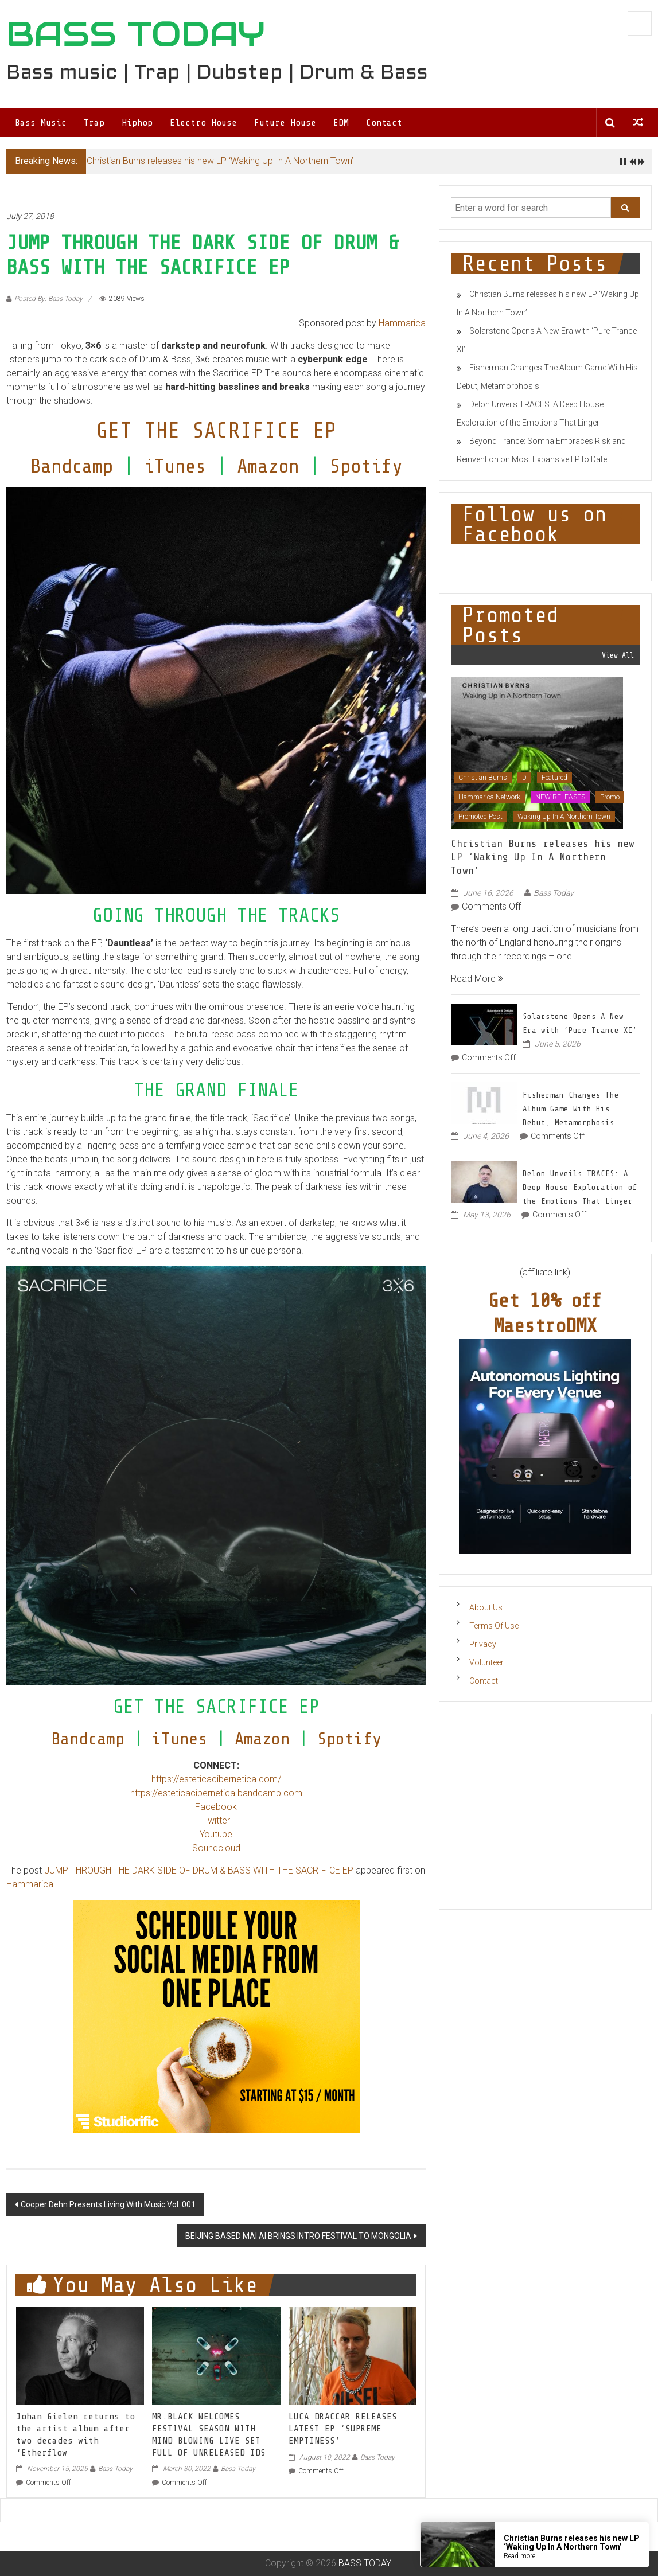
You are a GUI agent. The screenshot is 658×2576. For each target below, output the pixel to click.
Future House (285, 123)
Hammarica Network (489, 797)
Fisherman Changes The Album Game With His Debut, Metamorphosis (571, 1109)
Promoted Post (480, 817)
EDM (341, 123)
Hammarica (402, 323)
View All (618, 655)
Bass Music (41, 123)
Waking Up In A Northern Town (563, 817)
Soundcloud (216, 1848)
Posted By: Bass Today (48, 299)
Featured (554, 778)
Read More (477, 978)
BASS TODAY (135, 34)
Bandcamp (71, 466)
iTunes (175, 466)
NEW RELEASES (560, 797)
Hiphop (137, 123)
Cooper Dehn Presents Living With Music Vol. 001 (108, 2204)
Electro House (203, 123)
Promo (610, 797)
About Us (486, 1607)
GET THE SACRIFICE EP (216, 430)
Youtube (216, 1834)
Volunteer (486, 1662)
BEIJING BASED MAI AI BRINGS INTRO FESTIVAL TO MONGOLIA (298, 2236)
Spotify (366, 466)
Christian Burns (482, 778)
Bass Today (115, 2469)
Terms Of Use (494, 1625)
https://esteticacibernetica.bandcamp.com (216, 1792)
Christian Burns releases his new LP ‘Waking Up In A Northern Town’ (220, 160)
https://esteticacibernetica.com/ (216, 1779)
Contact (384, 123)
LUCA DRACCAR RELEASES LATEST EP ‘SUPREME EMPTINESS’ (343, 2428)
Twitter (216, 1820)
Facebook (216, 1806)
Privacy (482, 1644)
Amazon (268, 466)
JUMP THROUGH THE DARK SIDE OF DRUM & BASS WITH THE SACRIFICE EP (198, 1870)
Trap (94, 123)
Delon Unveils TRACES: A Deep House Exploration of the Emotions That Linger (580, 1187)
